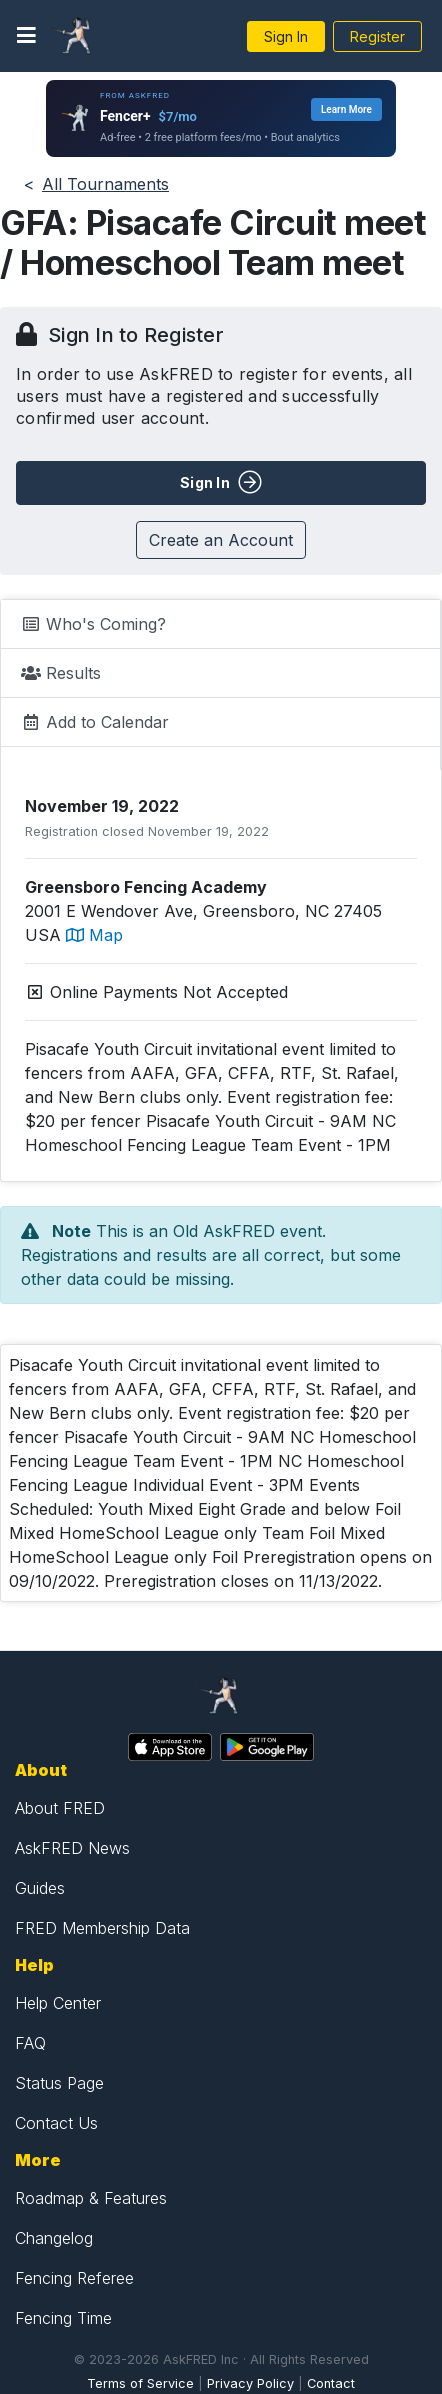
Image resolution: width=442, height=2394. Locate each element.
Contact (331, 2383)
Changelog (54, 2238)
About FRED (60, 1808)
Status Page (59, 2083)
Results (61, 673)
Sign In (286, 36)
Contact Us (56, 2123)
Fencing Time (63, 2318)
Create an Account (221, 540)
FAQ (30, 2043)
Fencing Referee (74, 2278)
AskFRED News (72, 1848)
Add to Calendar (95, 722)
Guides (40, 1888)
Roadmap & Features (91, 2198)
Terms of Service (140, 2383)
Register (377, 36)
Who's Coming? (93, 624)
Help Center (58, 2003)
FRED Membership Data (102, 1928)
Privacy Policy (250, 2383)
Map (94, 935)
